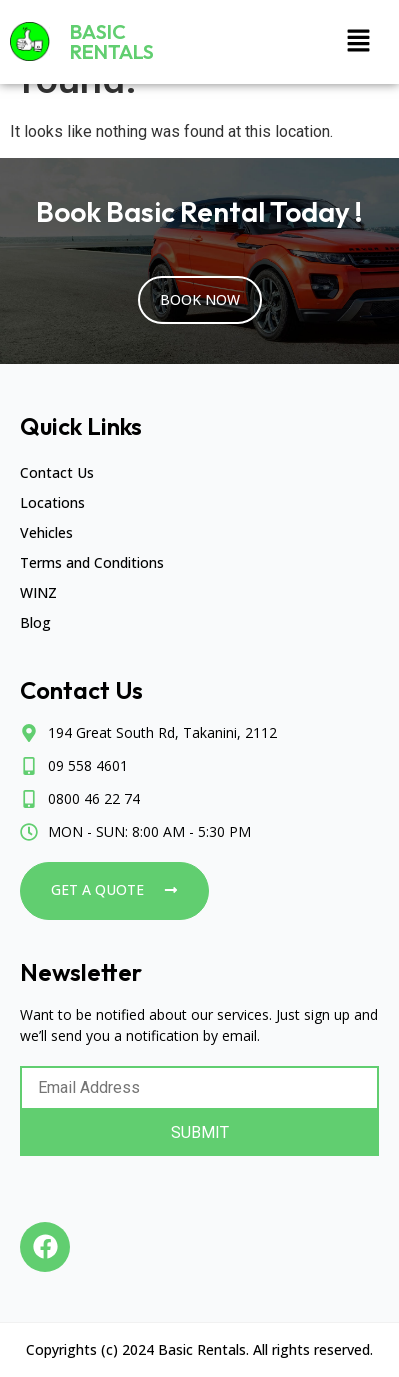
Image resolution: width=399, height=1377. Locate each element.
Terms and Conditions (92, 562)
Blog (35, 622)
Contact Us (57, 472)
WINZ (38, 592)
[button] (359, 42)
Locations (52, 502)
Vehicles (46, 532)
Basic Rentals (112, 41)
